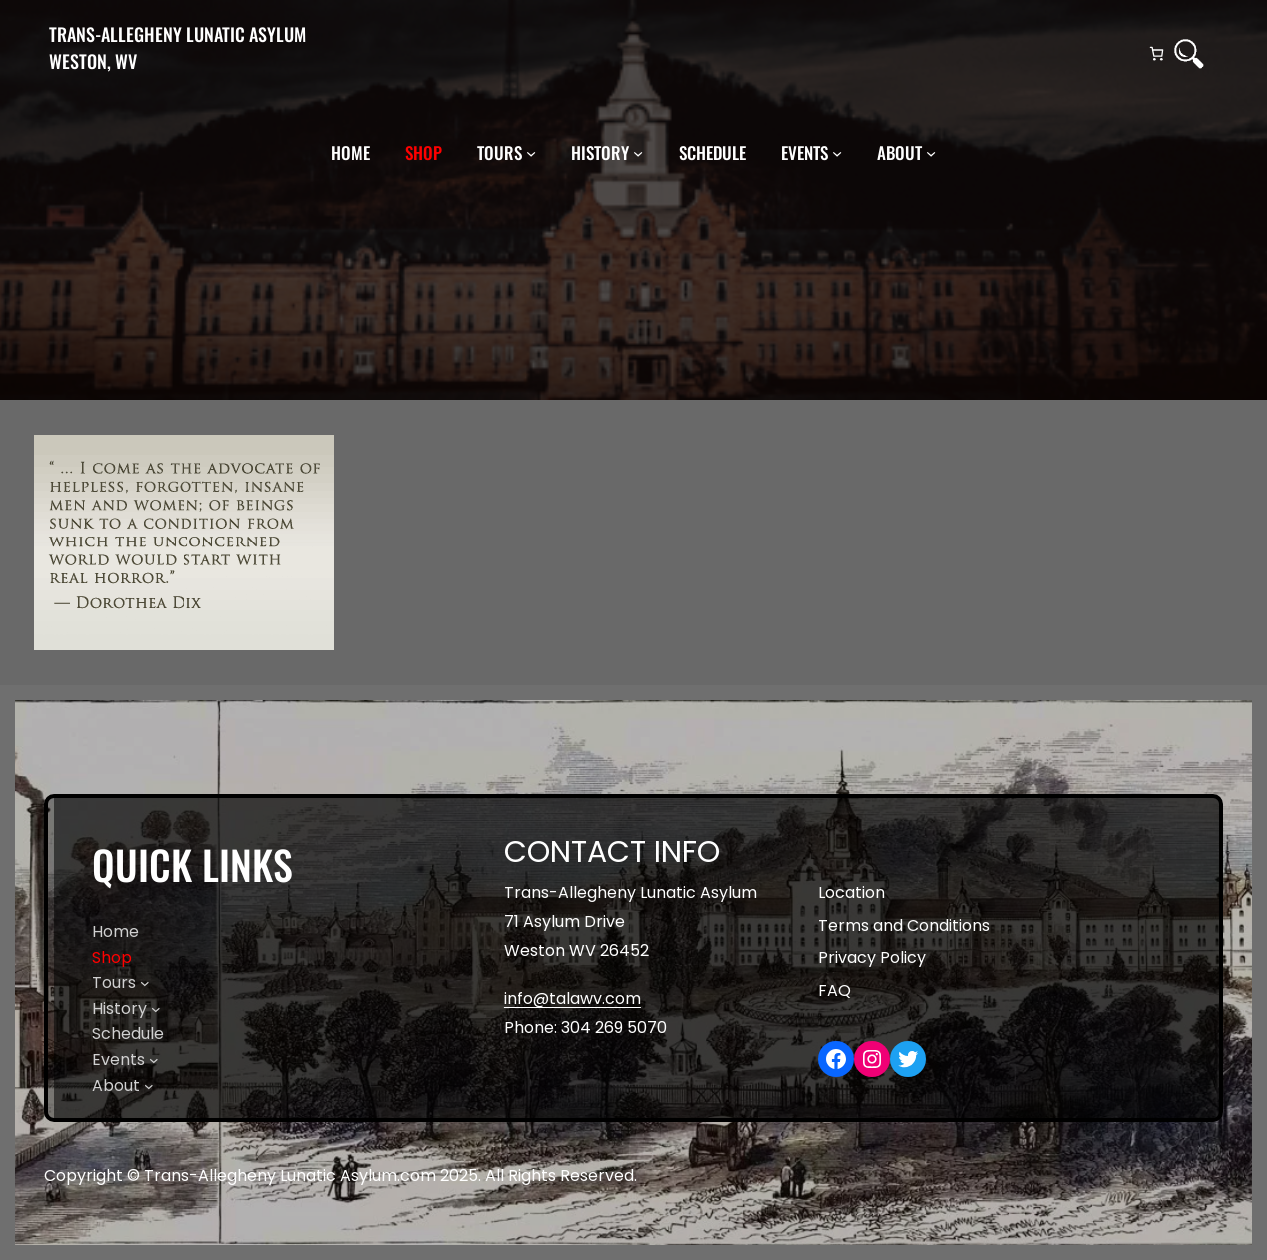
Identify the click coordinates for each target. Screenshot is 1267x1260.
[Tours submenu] (531, 153)
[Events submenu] (837, 153)
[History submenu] (638, 153)
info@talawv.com (572, 998)
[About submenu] (931, 153)
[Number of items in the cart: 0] (1156, 53)
